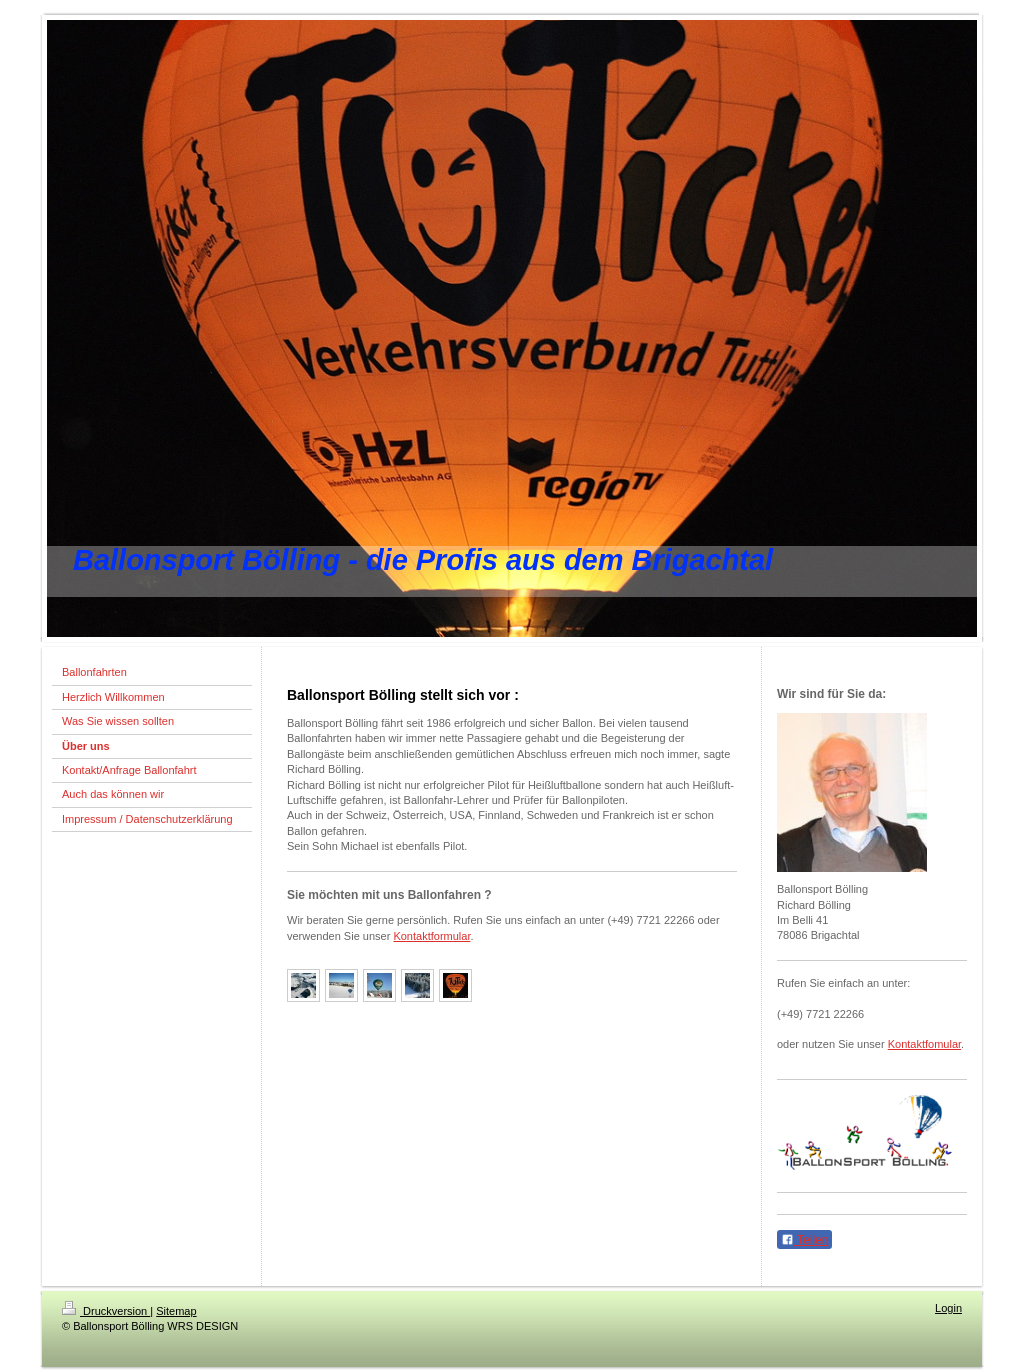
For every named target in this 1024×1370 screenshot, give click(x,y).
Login (948, 1308)
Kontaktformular (431, 936)
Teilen (804, 1240)
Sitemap (176, 1311)
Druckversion (106, 1311)
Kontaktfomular (924, 1044)
